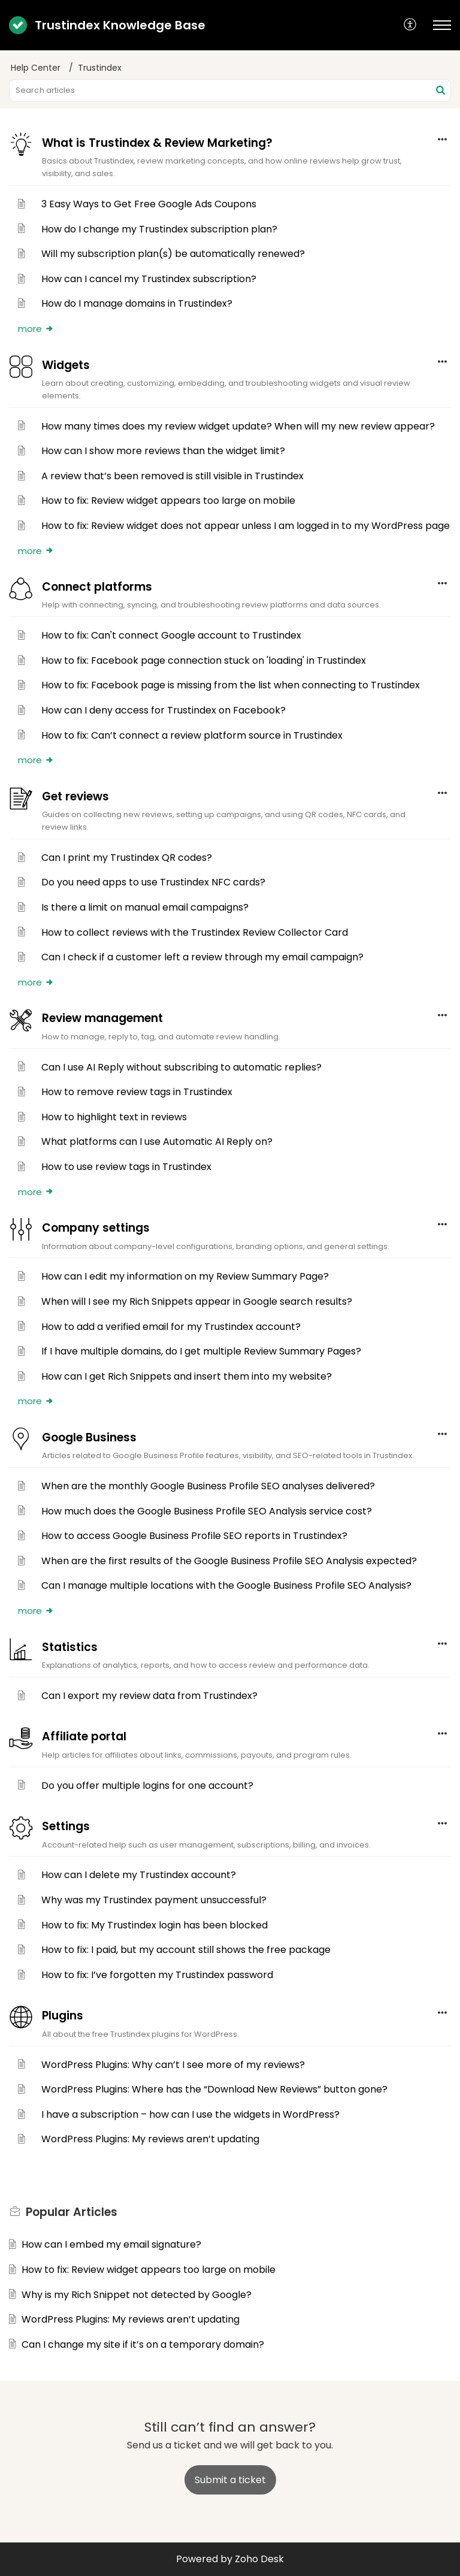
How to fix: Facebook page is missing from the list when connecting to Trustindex (230, 685)
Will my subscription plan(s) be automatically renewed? (173, 254)
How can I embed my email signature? (111, 2244)
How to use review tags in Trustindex (126, 1167)
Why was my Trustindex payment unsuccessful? (154, 1900)
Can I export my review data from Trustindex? (149, 1696)
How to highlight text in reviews (114, 1117)
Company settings (96, 1228)
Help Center (35, 68)
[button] (410, 25)
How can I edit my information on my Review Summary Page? (185, 1276)
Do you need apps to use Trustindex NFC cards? (153, 882)
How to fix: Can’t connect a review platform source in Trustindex (192, 735)
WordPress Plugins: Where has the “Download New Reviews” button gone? (214, 2089)
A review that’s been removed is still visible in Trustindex (172, 476)
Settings (66, 1826)
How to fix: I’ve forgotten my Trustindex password (157, 1975)
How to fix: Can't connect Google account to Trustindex (171, 635)
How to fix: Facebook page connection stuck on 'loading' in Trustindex (203, 660)
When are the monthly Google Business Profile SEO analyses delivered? (208, 1486)
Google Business (89, 1437)
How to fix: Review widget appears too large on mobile (168, 500)
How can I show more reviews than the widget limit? (163, 451)
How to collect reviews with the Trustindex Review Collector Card (194, 932)
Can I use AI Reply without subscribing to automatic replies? (181, 1067)
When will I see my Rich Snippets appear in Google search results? (196, 1301)
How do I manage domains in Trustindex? (136, 303)
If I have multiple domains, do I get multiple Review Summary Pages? (201, 1351)
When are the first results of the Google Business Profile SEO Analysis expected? (229, 1561)
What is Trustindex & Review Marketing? (157, 143)
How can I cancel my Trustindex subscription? (148, 279)
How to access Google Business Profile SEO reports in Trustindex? (194, 1536)
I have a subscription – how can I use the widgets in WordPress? (190, 2114)
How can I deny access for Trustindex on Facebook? (163, 710)
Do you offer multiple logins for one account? (147, 1785)
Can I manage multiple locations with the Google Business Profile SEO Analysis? (226, 1585)
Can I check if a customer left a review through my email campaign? (202, 957)
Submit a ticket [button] (230, 2480)
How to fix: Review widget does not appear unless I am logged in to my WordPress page (245, 526)
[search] (230, 90)
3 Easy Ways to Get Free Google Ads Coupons (148, 204)
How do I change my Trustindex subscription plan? (159, 229)
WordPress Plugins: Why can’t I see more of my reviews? (173, 2065)
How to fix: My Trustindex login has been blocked (154, 1925)
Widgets (66, 365)
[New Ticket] (230, 2480)
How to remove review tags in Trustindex (136, 1092)
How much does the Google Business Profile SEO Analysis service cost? (206, 1511)
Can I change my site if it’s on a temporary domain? (143, 2344)
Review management (102, 1018)
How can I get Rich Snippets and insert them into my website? (186, 1376)
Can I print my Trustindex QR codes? (126, 857)
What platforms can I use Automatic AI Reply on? (157, 1141)
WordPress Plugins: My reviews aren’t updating (150, 2139)
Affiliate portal (84, 1736)
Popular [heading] (71, 2212)
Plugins (62, 2015)
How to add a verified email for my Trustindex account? (171, 1327)
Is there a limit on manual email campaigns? (145, 907)
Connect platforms (97, 587)
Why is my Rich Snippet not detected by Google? (137, 2295)
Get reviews (75, 796)
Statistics (70, 1647)
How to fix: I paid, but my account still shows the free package (186, 1950)
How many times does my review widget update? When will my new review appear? (238, 426)
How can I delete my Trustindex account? (138, 1875)
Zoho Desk (259, 2559)
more (36, 328)
